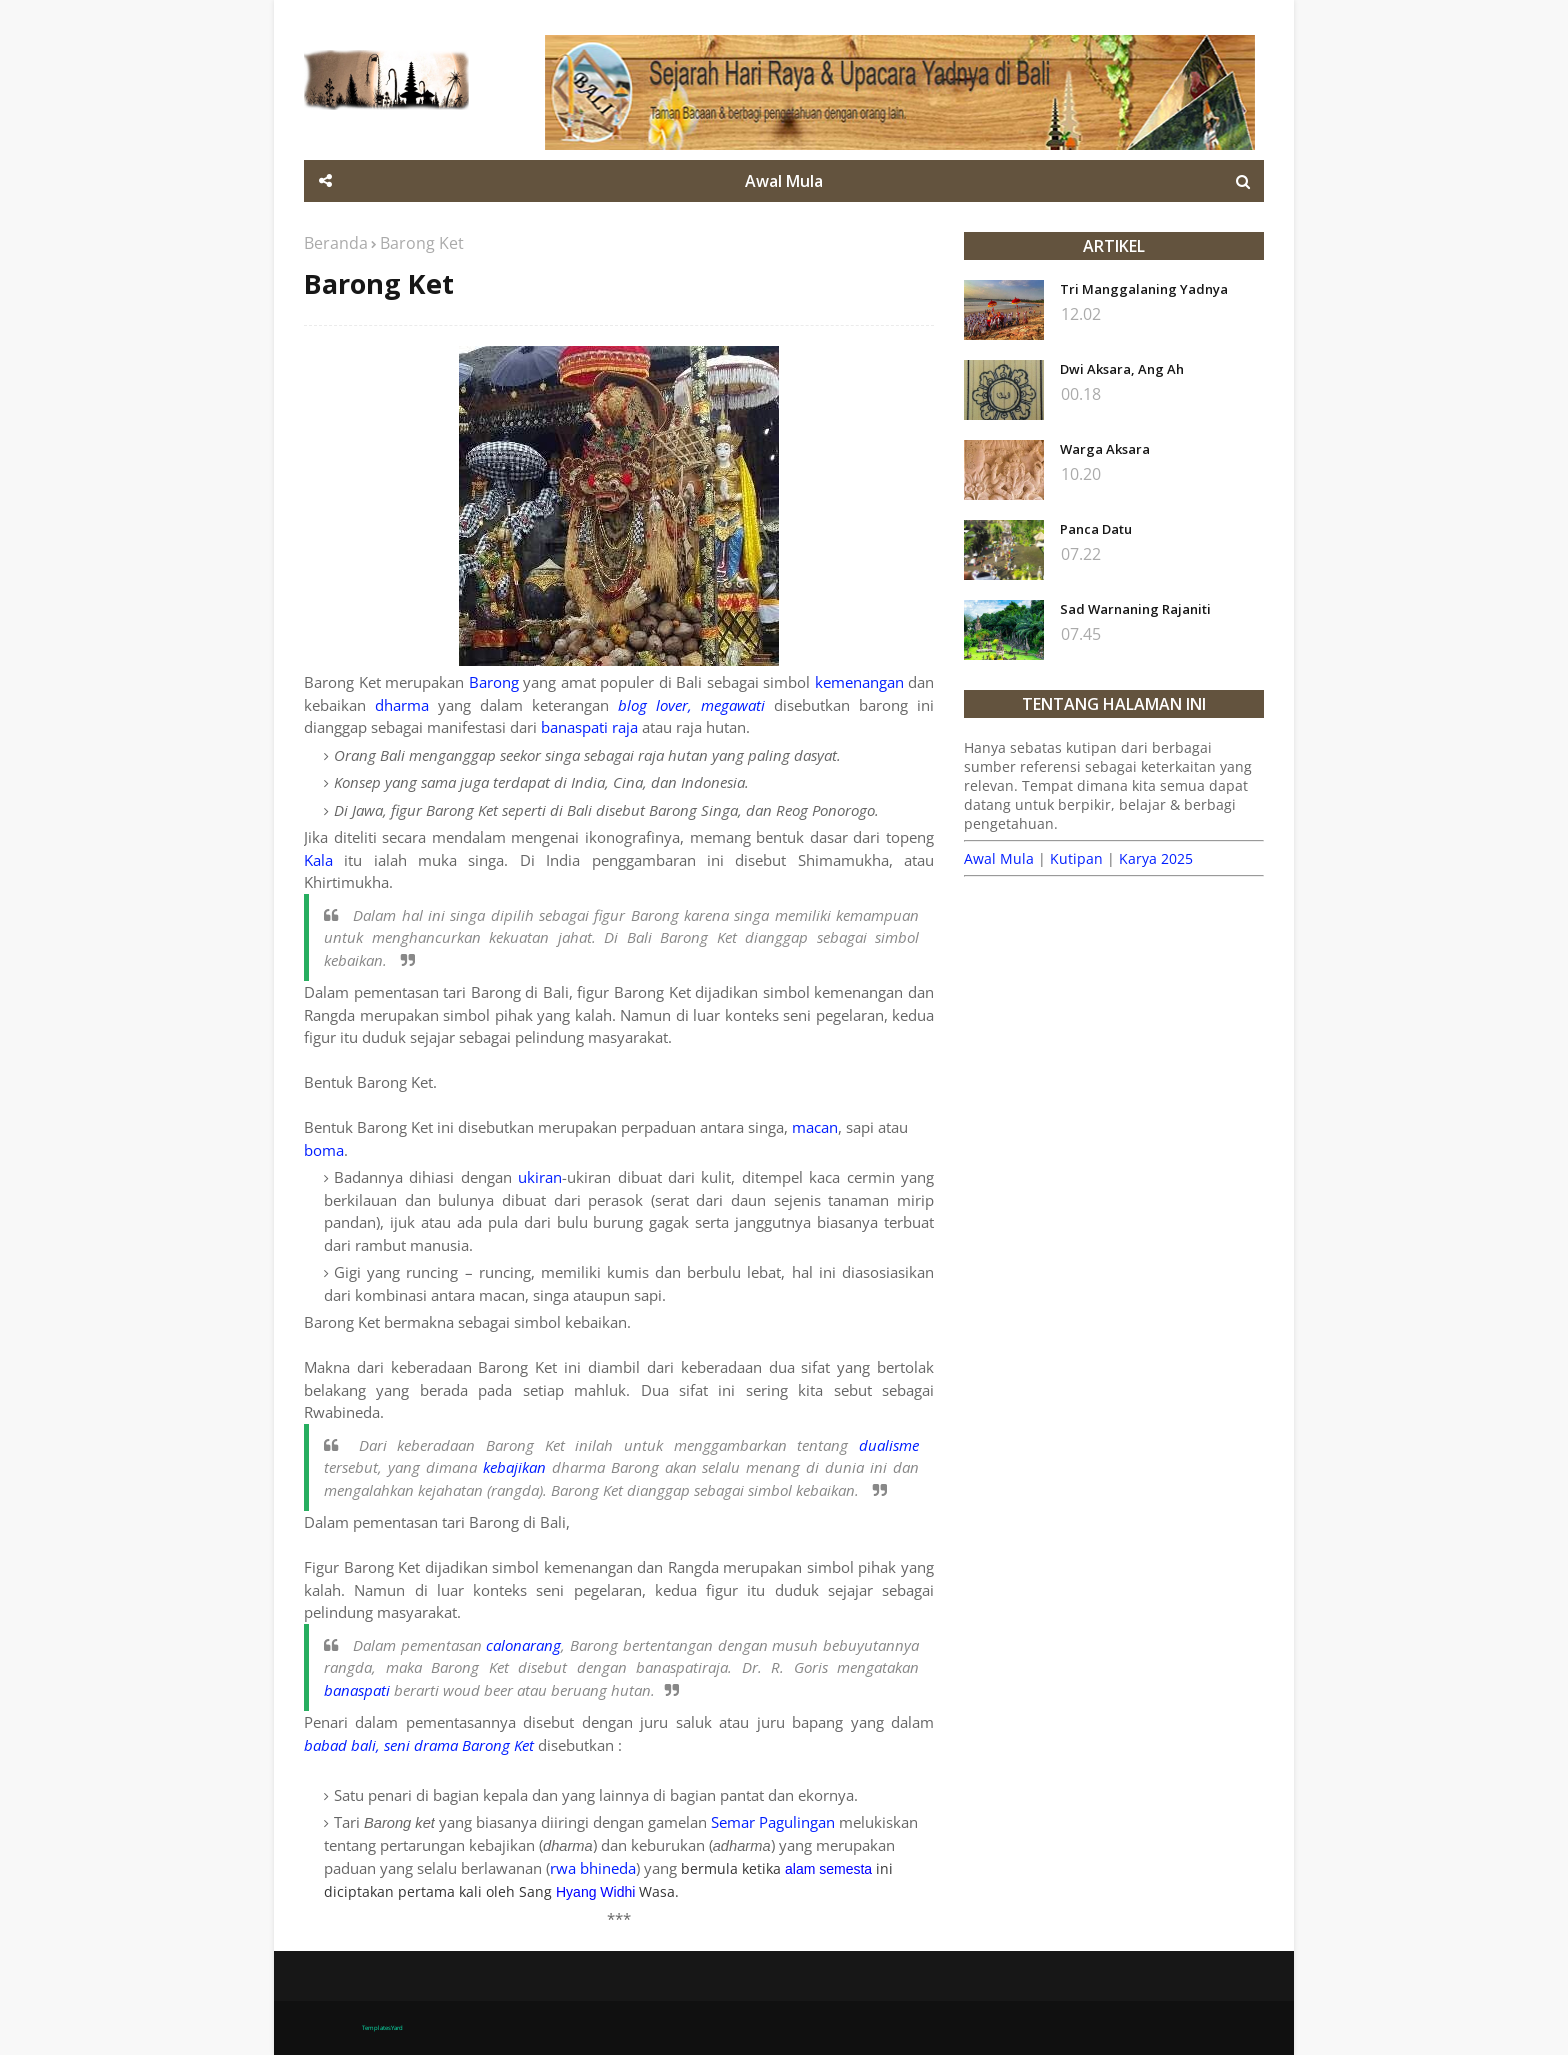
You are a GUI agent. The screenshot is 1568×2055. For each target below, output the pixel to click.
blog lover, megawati (691, 705)
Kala (318, 860)
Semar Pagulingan (773, 1822)
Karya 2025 (1156, 858)
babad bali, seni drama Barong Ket (419, 1745)
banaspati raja (589, 727)
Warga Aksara (1105, 449)
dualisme (889, 1445)
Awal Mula (999, 858)
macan (815, 1127)
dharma (402, 705)
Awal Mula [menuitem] (784, 181)
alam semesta (828, 1869)
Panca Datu (1096, 529)
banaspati (357, 1690)
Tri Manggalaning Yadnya (1144, 289)
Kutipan (1076, 858)
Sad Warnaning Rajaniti (1135, 609)
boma (324, 1150)
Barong (494, 682)
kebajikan (514, 1467)
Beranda (336, 243)
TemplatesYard (382, 2028)
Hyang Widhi (595, 1892)
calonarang (523, 1645)
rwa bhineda (593, 1868)
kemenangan (859, 682)
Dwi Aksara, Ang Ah (1122, 369)
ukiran (540, 1177)
